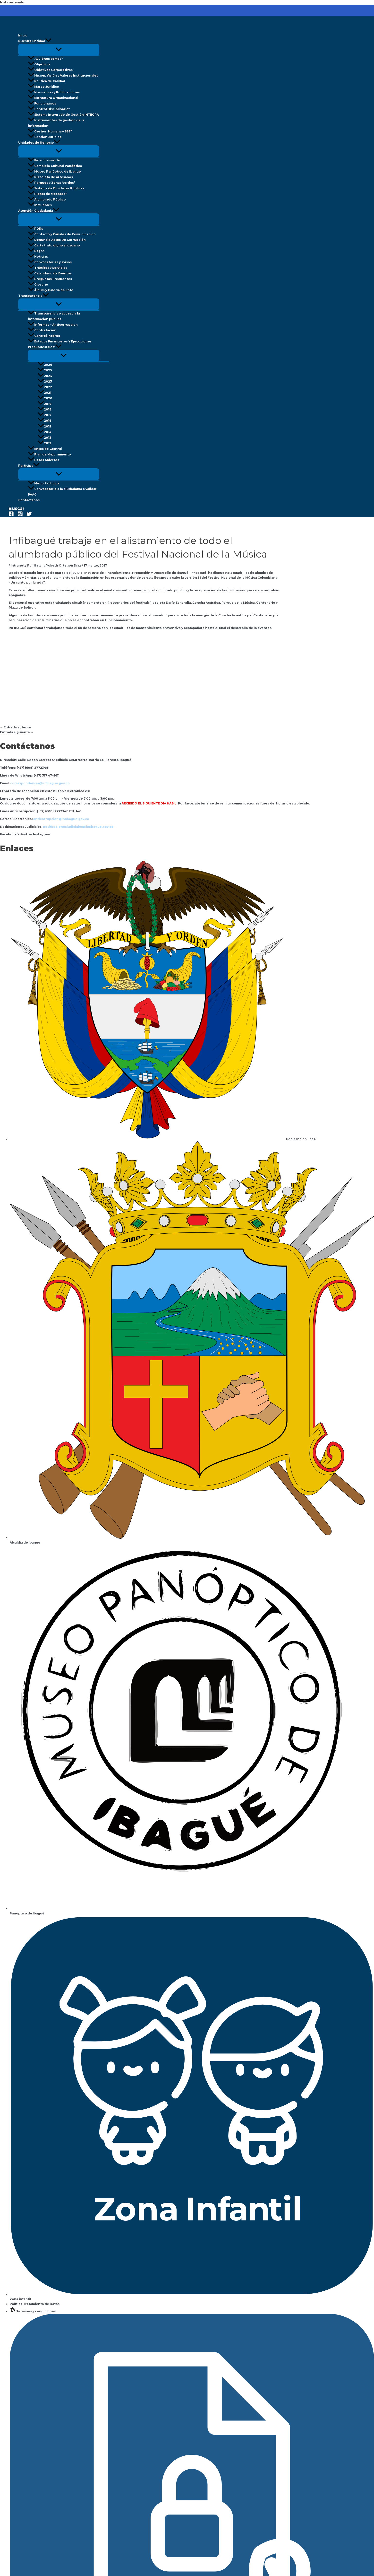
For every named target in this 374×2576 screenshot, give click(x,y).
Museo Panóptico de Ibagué (54, 171)
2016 (44, 421)
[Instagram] (20, 515)
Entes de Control (45, 449)
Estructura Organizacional (53, 98)
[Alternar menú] (58, 49)
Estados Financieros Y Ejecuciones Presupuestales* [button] (60, 344)
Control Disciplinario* (49, 109)
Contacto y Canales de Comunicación (62, 234)
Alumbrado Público (47, 199)
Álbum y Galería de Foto (50, 290)
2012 (44, 443)
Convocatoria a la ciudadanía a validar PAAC (62, 491)
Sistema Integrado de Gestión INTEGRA (63, 114)
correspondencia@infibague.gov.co (40, 783)
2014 (44, 432)
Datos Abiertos (43, 460)
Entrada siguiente (17, 732)
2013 (44, 437)
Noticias (38, 256)
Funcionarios (42, 103)
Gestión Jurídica (44, 137)
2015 (44, 426)
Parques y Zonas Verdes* (51, 182)
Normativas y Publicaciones (54, 92)
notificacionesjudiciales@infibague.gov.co (78, 827)
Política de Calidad (46, 81)
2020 (45, 398)
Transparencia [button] (33, 295)
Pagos (36, 251)
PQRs (35, 228)
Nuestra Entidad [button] (34, 41)
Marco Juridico (43, 86)
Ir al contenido (12, 2)
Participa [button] (29, 465)
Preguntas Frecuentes (50, 279)
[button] (48, 41)
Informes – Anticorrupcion (53, 324)
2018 (44, 409)
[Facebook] (11, 515)
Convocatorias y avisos (50, 262)
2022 (45, 387)
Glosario (38, 284)
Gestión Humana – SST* (50, 131)
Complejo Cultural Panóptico (55, 166)
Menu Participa (44, 483)
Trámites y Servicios (47, 268)
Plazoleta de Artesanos (50, 177)
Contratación (42, 330)
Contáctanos (29, 500)
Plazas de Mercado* (47, 194)
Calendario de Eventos (50, 273)
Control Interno (44, 336)
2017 (44, 415)
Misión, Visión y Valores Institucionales (63, 75)
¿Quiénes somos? (45, 59)
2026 (45, 365)
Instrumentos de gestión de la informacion (56, 123)
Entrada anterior (15, 727)
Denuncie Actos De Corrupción (57, 240)
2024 (45, 376)
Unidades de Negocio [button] (39, 142)
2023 (45, 381)
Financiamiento (44, 160)
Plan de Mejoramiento (49, 454)
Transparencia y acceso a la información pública (54, 316)
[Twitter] (29, 515)
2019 (44, 404)
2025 (45, 370)
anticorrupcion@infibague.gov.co (61, 819)
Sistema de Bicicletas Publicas (56, 188)
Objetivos (39, 64)
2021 (44, 392)
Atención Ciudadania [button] (38, 210)
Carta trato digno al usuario (54, 245)
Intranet (18, 565)
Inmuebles (40, 205)
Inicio (22, 35)
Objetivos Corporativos (50, 70)
